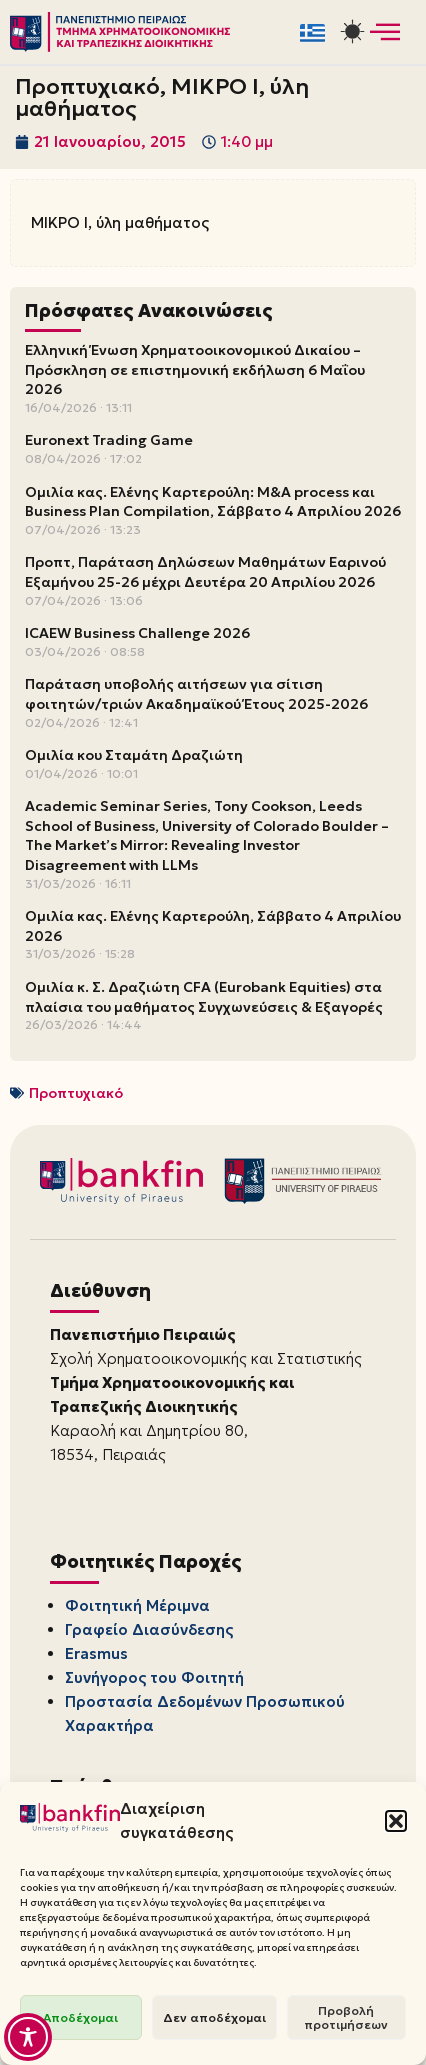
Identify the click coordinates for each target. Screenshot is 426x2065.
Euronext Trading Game (109, 440)
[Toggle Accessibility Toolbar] (28, 2037)
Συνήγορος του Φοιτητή (154, 1677)
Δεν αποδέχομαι (214, 2017)
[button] (396, 1821)
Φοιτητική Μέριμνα (137, 1605)
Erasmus (96, 1653)
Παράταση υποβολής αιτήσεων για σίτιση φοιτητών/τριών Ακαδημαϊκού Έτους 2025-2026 (196, 694)
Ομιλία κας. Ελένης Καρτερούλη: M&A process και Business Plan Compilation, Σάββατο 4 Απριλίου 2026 (213, 502)
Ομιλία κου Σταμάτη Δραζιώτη (134, 755)
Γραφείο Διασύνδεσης (149, 1629)
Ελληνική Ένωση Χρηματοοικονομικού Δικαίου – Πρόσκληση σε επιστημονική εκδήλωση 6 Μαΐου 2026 (195, 369)
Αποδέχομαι (80, 2017)
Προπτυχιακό (76, 1093)
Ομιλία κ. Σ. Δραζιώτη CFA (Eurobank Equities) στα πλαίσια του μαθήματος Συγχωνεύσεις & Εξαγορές (204, 997)
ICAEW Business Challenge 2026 (137, 633)
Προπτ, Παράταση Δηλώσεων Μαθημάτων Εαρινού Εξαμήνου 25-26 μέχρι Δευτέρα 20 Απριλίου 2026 (205, 572)
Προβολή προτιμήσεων (346, 2017)
